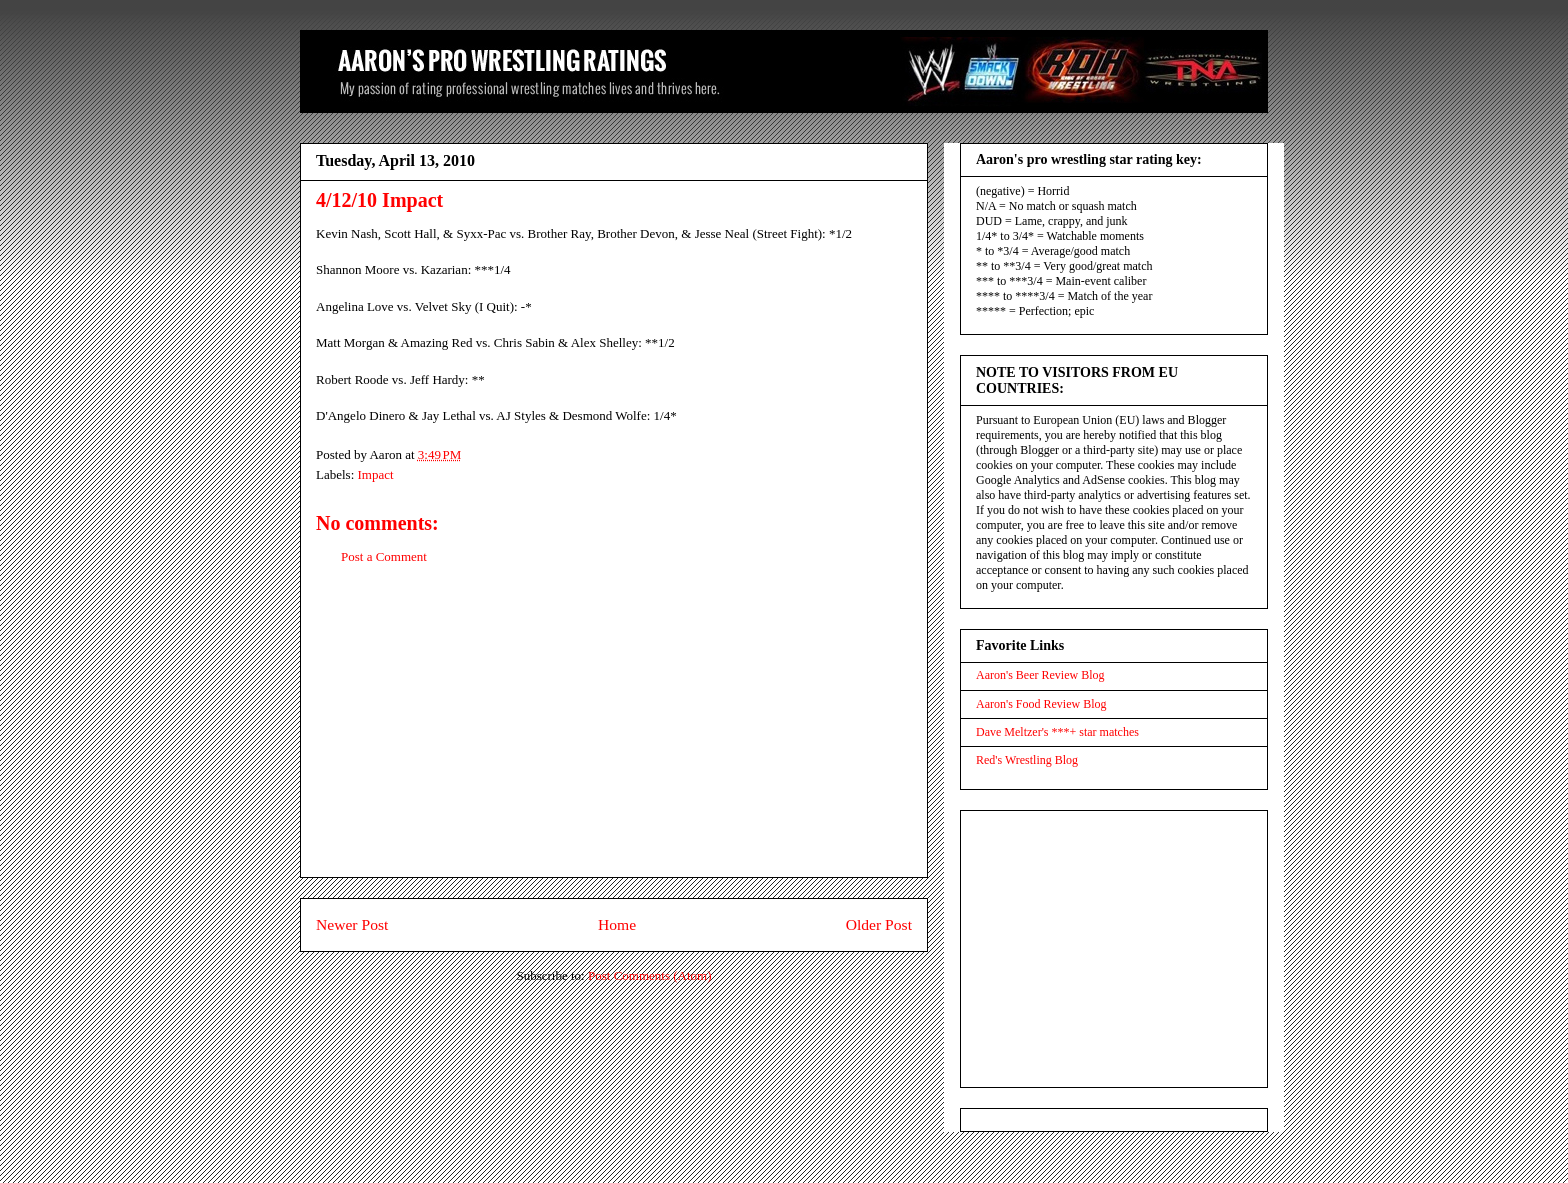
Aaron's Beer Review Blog (1040, 675)
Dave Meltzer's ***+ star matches (1057, 732)
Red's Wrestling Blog (1027, 760)
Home (617, 924)
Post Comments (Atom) (650, 975)
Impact (376, 474)
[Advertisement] (614, 737)
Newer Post (352, 924)
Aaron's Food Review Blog (1041, 704)
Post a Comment (384, 556)
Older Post (879, 924)
